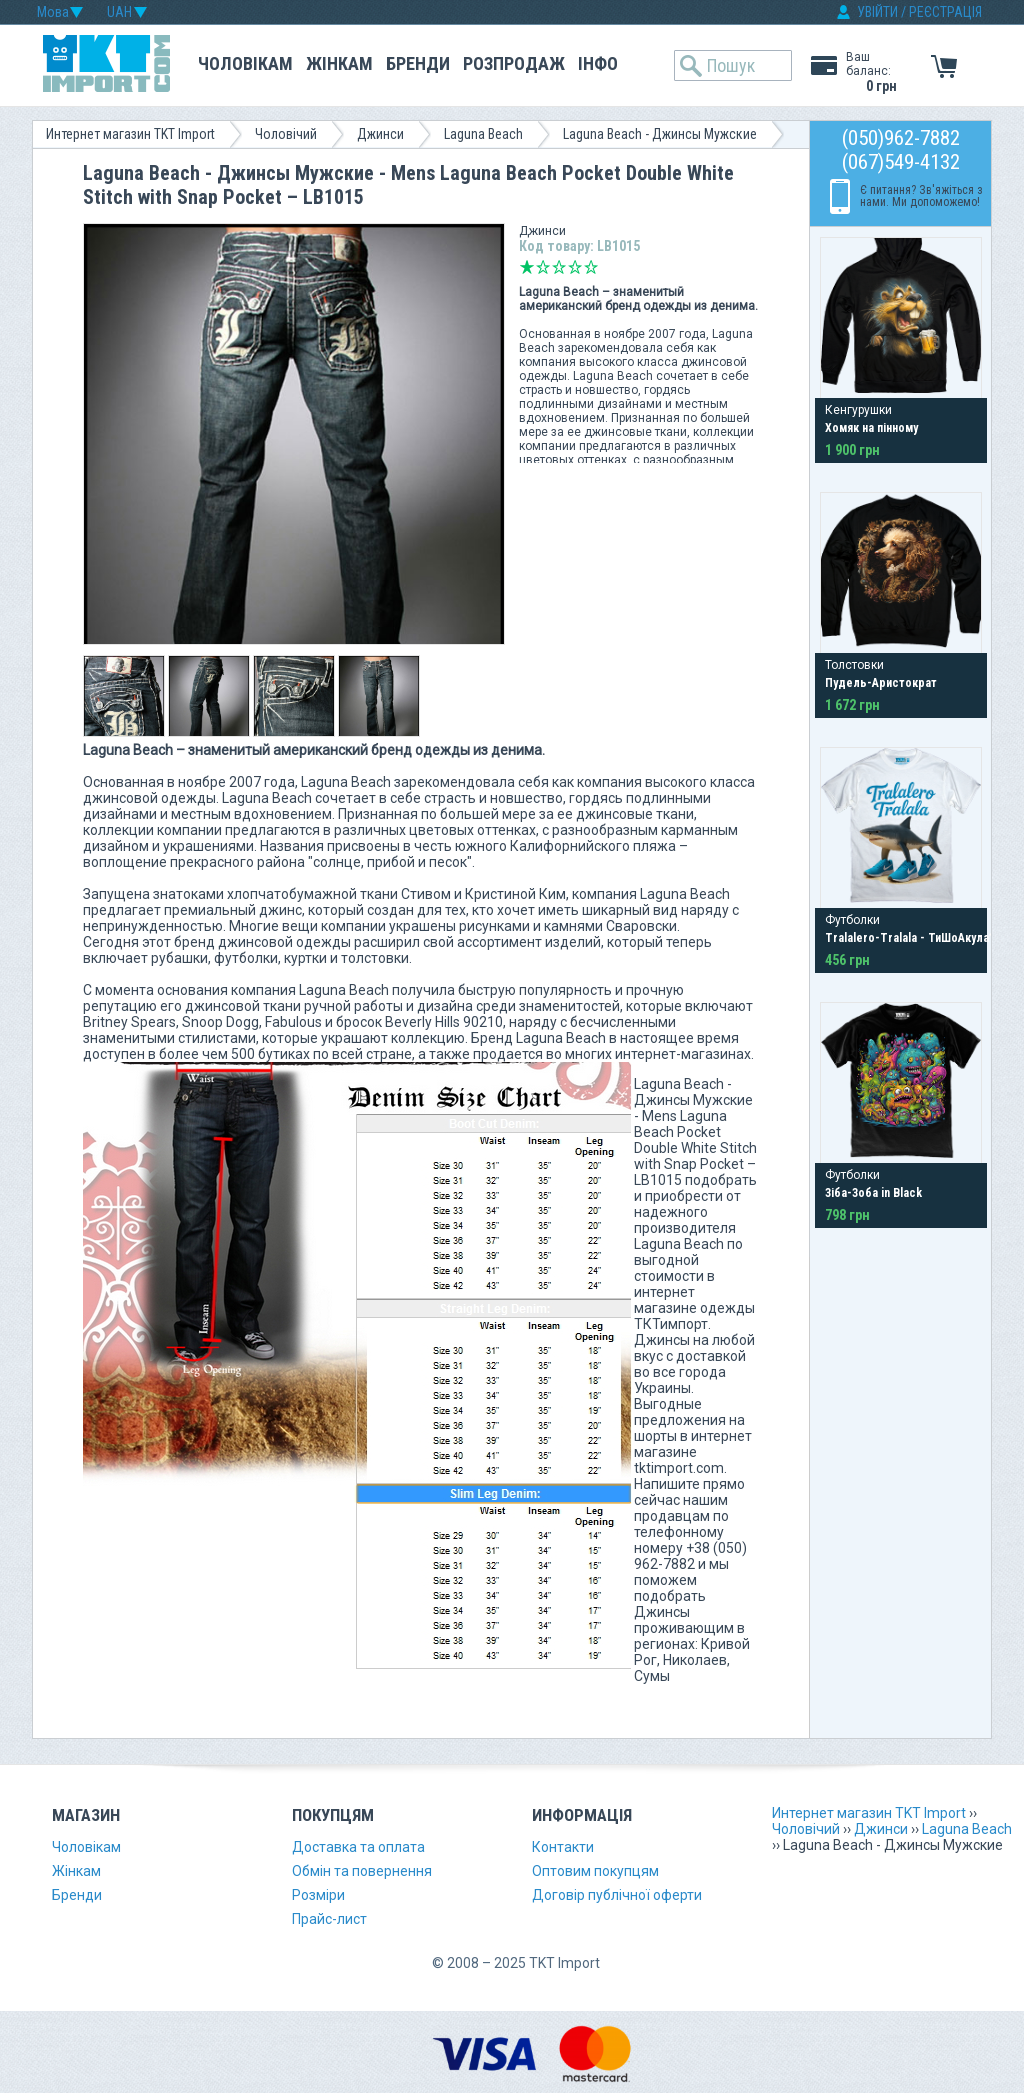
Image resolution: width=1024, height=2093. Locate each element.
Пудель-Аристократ (881, 683)
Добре (575, 267)
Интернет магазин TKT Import (130, 134)
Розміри (318, 1895)
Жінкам (339, 63)
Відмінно (591, 267)
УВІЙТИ (877, 12)
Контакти (563, 1847)
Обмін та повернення (362, 1871)
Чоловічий (286, 134)
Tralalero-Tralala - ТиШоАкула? (910, 938)
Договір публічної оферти (617, 1895)
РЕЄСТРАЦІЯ (945, 12)
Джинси (380, 134)
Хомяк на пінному (871, 428)
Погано (543, 267)
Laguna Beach (483, 134)
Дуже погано (527, 267)
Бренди (418, 63)
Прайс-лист (329, 1919)
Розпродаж (514, 63)
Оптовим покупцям (595, 1871)
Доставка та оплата (358, 1847)
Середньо (559, 267)
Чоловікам (245, 63)
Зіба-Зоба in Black (873, 1193)
